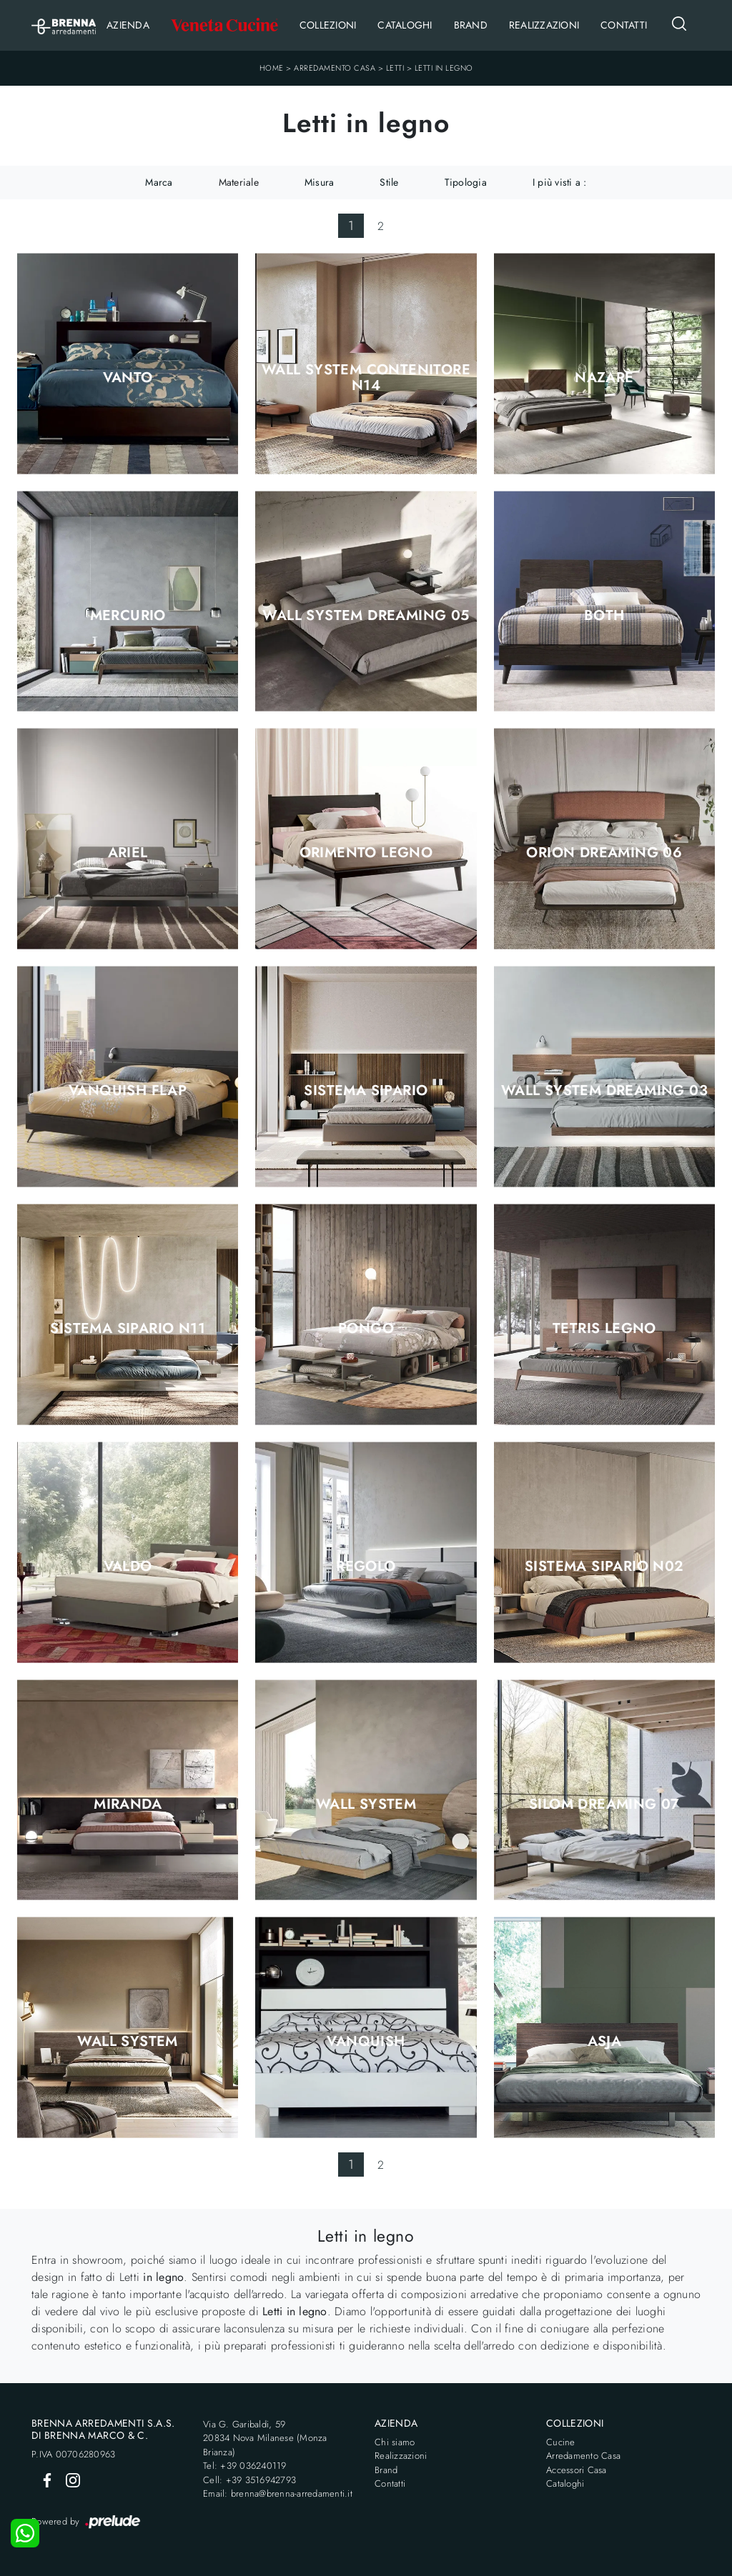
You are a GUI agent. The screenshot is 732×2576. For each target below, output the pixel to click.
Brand (471, 25)
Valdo (128, 1566)
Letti (395, 68)
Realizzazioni (544, 25)
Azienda (128, 25)
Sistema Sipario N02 (604, 1566)
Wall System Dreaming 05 (365, 616)
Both (604, 616)
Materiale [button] (239, 182)
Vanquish (366, 2042)
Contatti (623, 25)
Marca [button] (158, 182)
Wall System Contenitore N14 (366, 378)
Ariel (128, 853)
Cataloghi (404, 25)
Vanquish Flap (128, 1091)
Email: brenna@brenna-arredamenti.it (277, 2493)
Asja (605, 2042)
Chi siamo (395, 2442)
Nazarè (604, 378)
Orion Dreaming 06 (604, 853)
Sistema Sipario (365, 1091)
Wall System (366, 1804)
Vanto (128, 378)
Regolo (365, 1566)
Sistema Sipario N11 (127, 1329)
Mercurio (128, 616)
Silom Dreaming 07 (604, 1804)
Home (271, 68)
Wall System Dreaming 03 (604, 1091)
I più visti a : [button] (560, 182)
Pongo (366, 1329)
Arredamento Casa (334, 68)
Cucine (560, 2442)
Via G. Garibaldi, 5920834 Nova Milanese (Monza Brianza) (265, 2438)
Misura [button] (320, 182)
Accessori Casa (576, 2470)
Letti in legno (444, 68)
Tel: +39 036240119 (245, 2465)
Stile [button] (389, 182)
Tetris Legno (604, 1329)
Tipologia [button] (466, 182)
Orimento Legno (366, 853)
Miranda (128, 1804)
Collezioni (328, 25)
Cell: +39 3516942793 (249, 2480)
